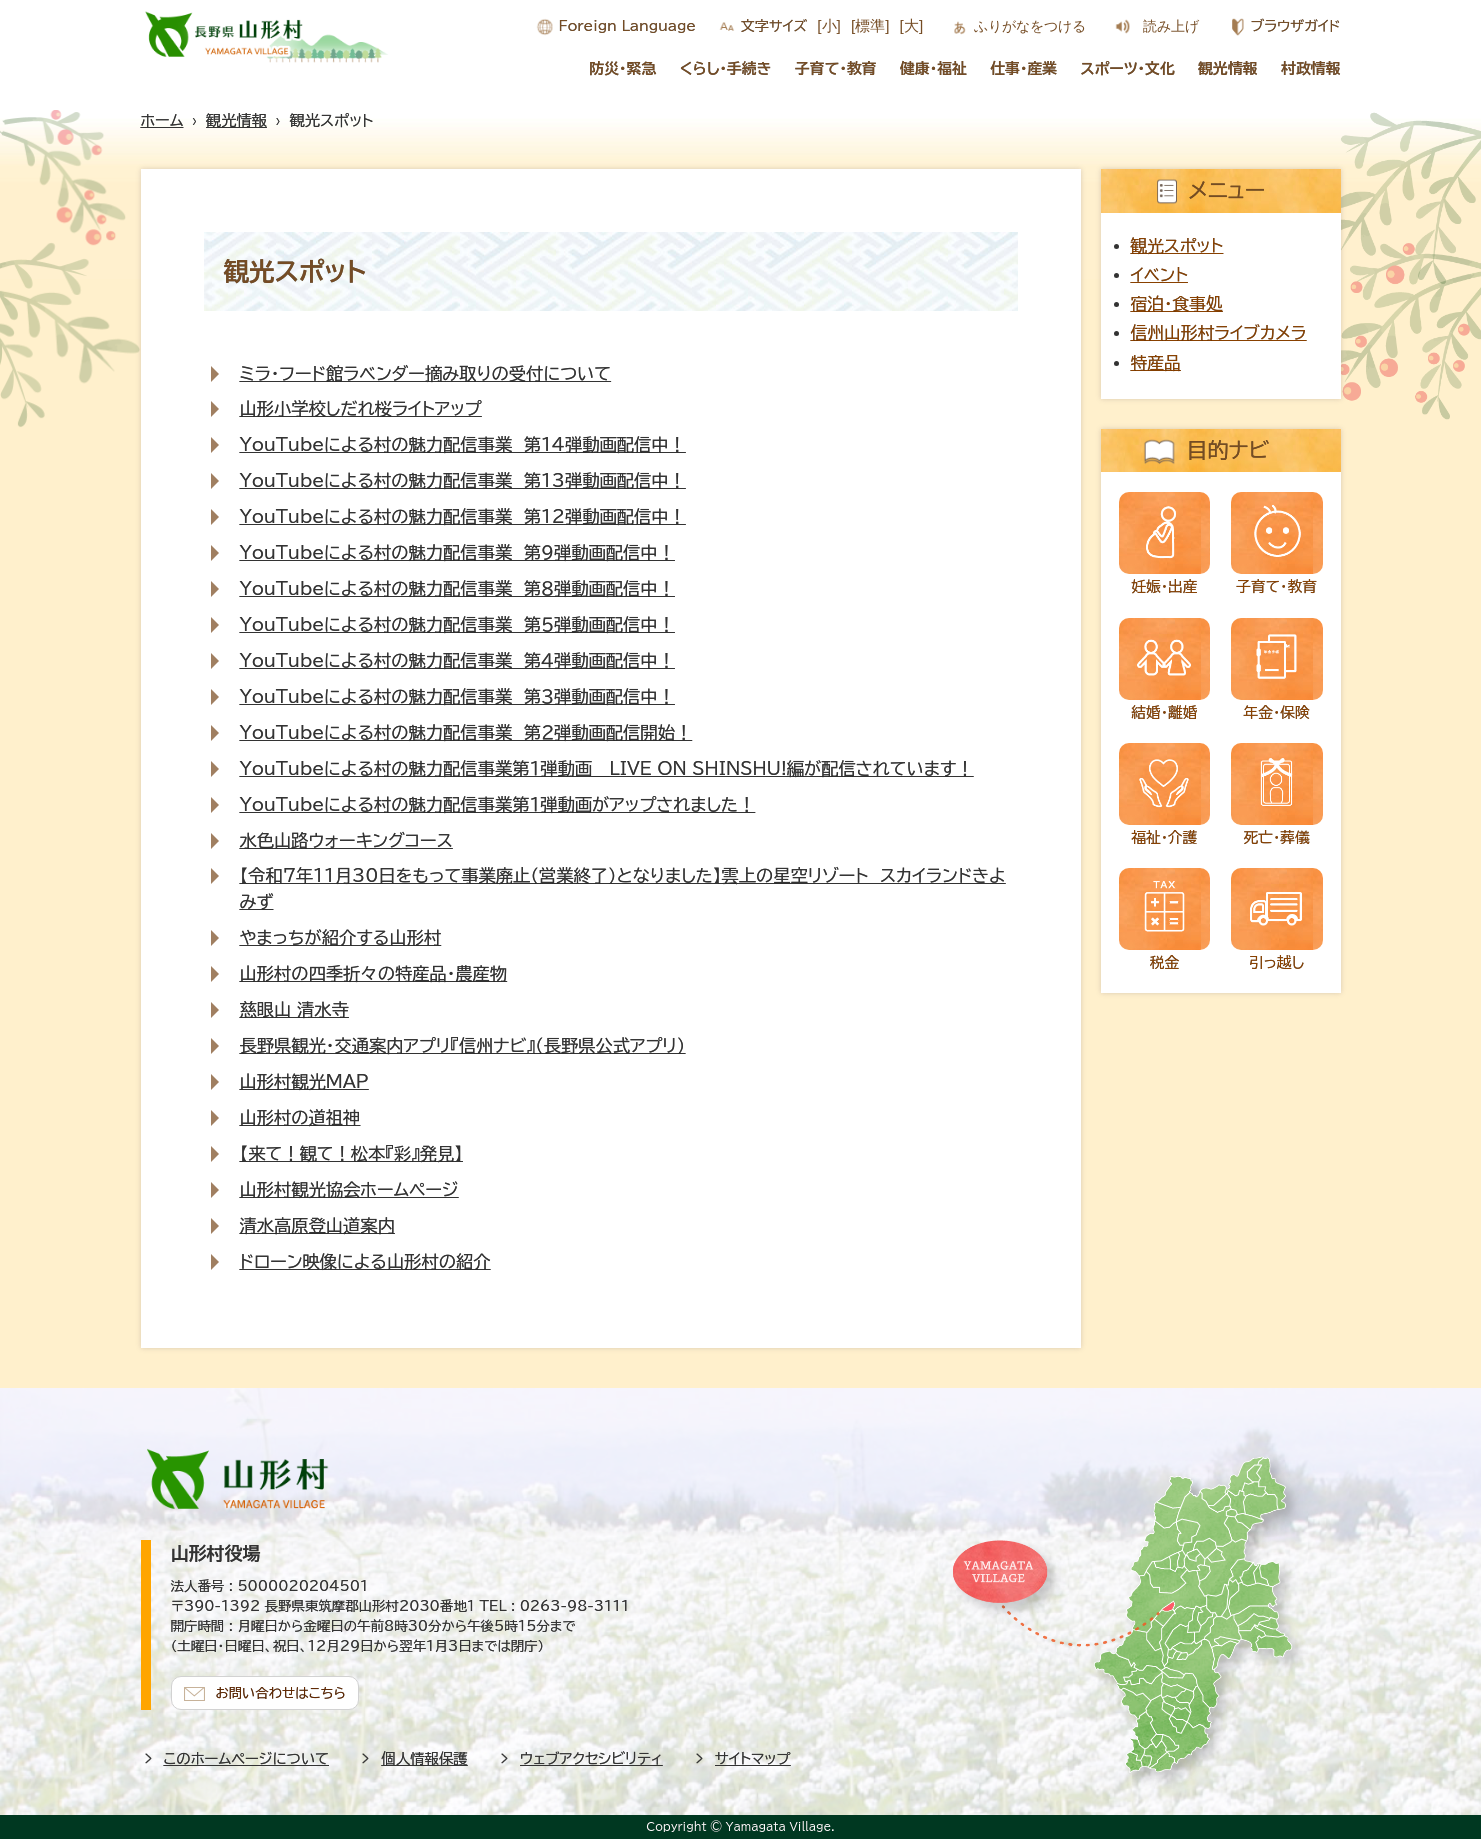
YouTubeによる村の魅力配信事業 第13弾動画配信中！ (463, 480)
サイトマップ (753, 1758)
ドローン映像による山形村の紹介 (365, 1261)
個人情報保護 (424, 1758)
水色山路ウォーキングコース (346, 840)
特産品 (1156, 362)
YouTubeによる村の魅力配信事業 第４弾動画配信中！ (457, 660)
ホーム (162, 120)
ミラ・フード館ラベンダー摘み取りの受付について (426, 373)
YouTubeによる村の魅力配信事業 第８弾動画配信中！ (457, 588)
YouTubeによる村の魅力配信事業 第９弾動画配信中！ (457, 552)
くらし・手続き (726, 68)
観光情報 (1228, 68)
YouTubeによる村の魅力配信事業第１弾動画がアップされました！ (498, 804)
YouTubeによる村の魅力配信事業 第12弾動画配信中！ (463, 516)
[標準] (870, 25)
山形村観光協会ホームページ (349, 1189)
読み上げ (1171, 26)
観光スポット (1177, 245)
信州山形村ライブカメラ (1219, 332)
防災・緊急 (622, 68)
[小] (829, 25)
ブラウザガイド (1296, 26)
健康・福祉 (933, 68)
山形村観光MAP (304, 1081)
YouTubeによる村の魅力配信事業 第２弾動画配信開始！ (466, 732)
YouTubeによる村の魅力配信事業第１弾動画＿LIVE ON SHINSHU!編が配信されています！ (607, 768)
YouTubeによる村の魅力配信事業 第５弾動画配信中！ (457, 624)
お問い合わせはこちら (281, 1693)
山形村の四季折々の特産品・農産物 (374, 973)
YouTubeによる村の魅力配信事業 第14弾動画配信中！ (463, 444)
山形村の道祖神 (300, 1117)
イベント (1159, 274)
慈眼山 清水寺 (294, 1009)
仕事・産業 (1023, 68)
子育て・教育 (836, 68)
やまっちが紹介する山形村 (341, 937)
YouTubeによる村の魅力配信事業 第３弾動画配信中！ (457, 696)
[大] (912, 25)
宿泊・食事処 (1177, 303)
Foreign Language (627, 26)
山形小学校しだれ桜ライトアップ (361, 408)
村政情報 (1311, 68)
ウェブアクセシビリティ (591, 1758)
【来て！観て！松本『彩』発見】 (351, 1153)
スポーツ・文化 (1128, 68)
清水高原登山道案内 (317, 1225)
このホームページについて (247, 1758)
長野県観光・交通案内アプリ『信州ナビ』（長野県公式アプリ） (463, 1045)
